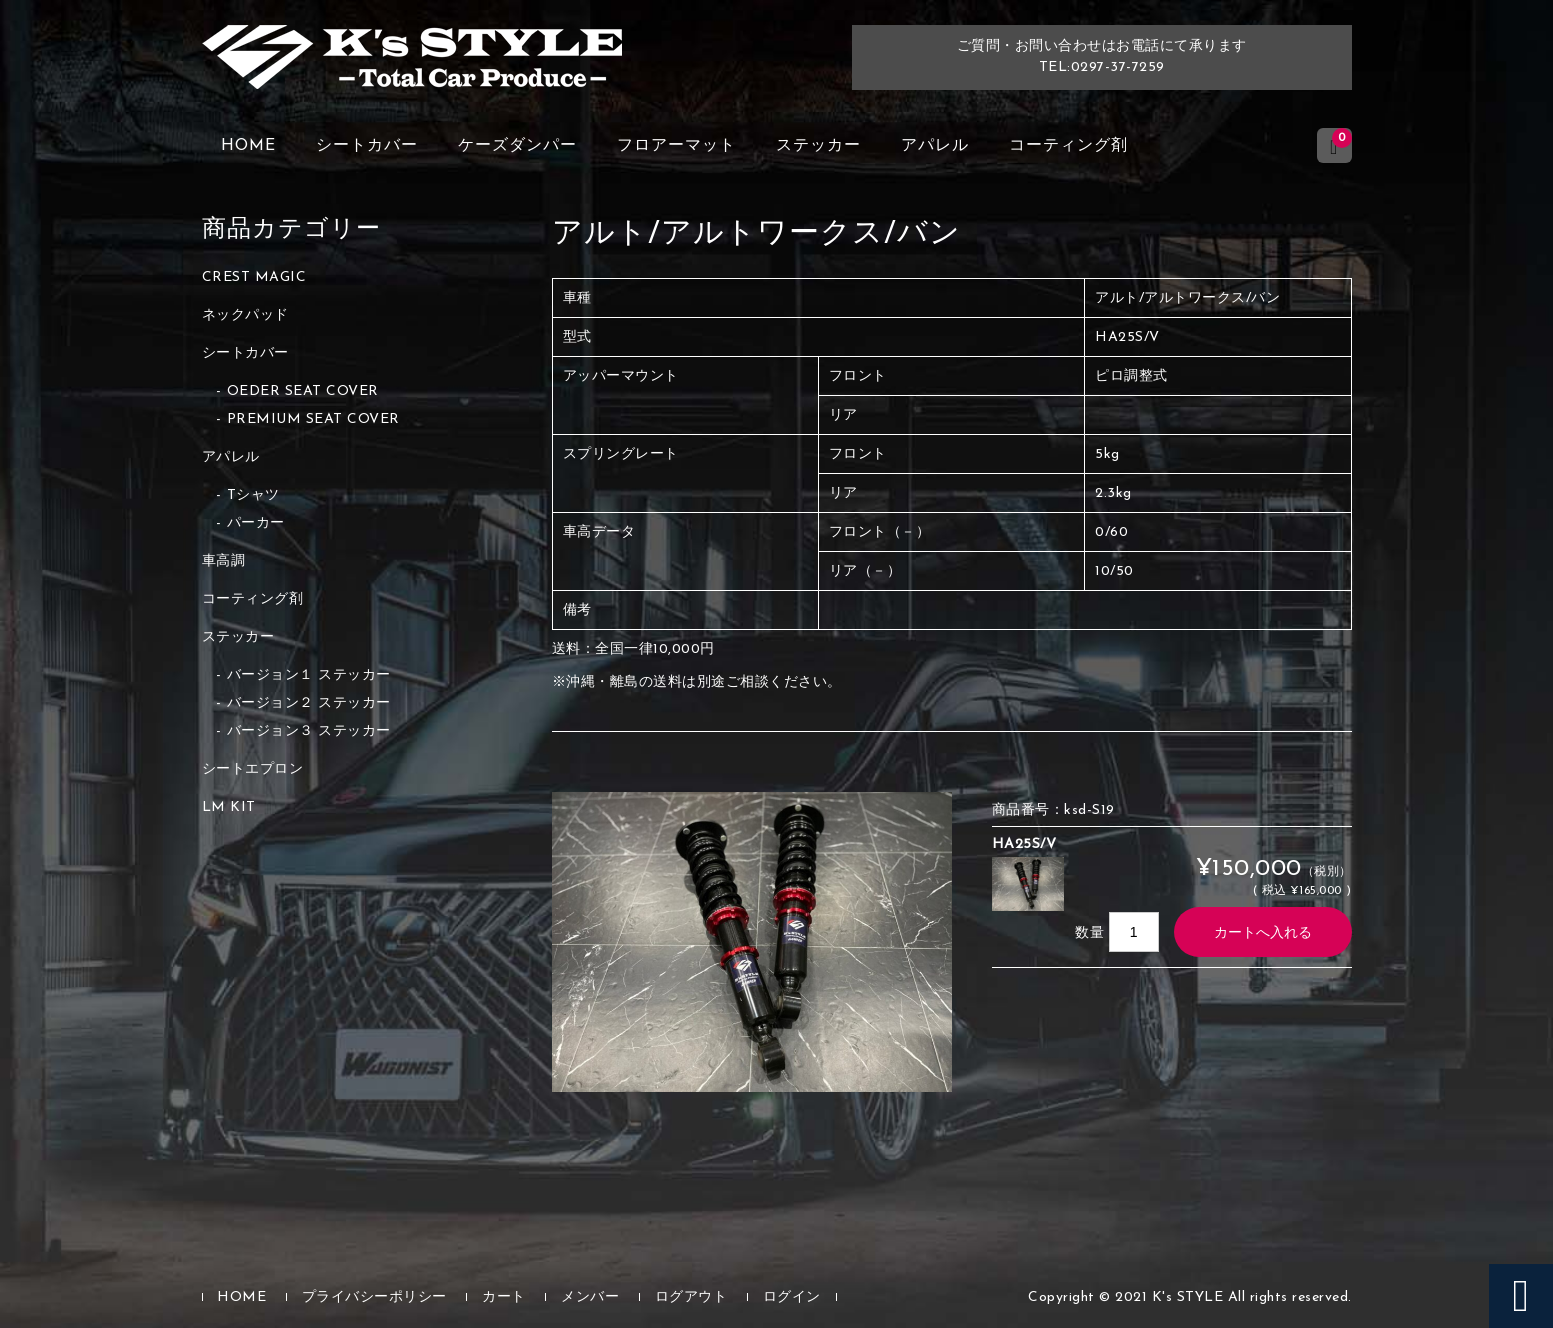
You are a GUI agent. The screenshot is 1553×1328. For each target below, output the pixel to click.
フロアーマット (676, 146)
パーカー (256, 523)
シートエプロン (253, 769)
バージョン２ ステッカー (309, 703)
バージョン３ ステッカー (309, 731)
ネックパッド (245, 315)
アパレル (935, 146)
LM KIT (229, 807)
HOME (248, 146)
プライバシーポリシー (374, 1297)
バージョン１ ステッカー (309, 675)
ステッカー (818, 146)
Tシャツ (253, 495)
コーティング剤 (1068, 146)
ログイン (792, 1297)
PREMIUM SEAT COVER (313, 419)
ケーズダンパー (517, 146)
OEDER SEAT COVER (303, 391)
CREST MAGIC (254, 277)
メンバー (590, 1297)
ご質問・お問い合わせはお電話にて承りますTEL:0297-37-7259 (1102, 57)
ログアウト (691, 1297)
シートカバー (367, 146)
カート (504, 1297)
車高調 (224, 561)
